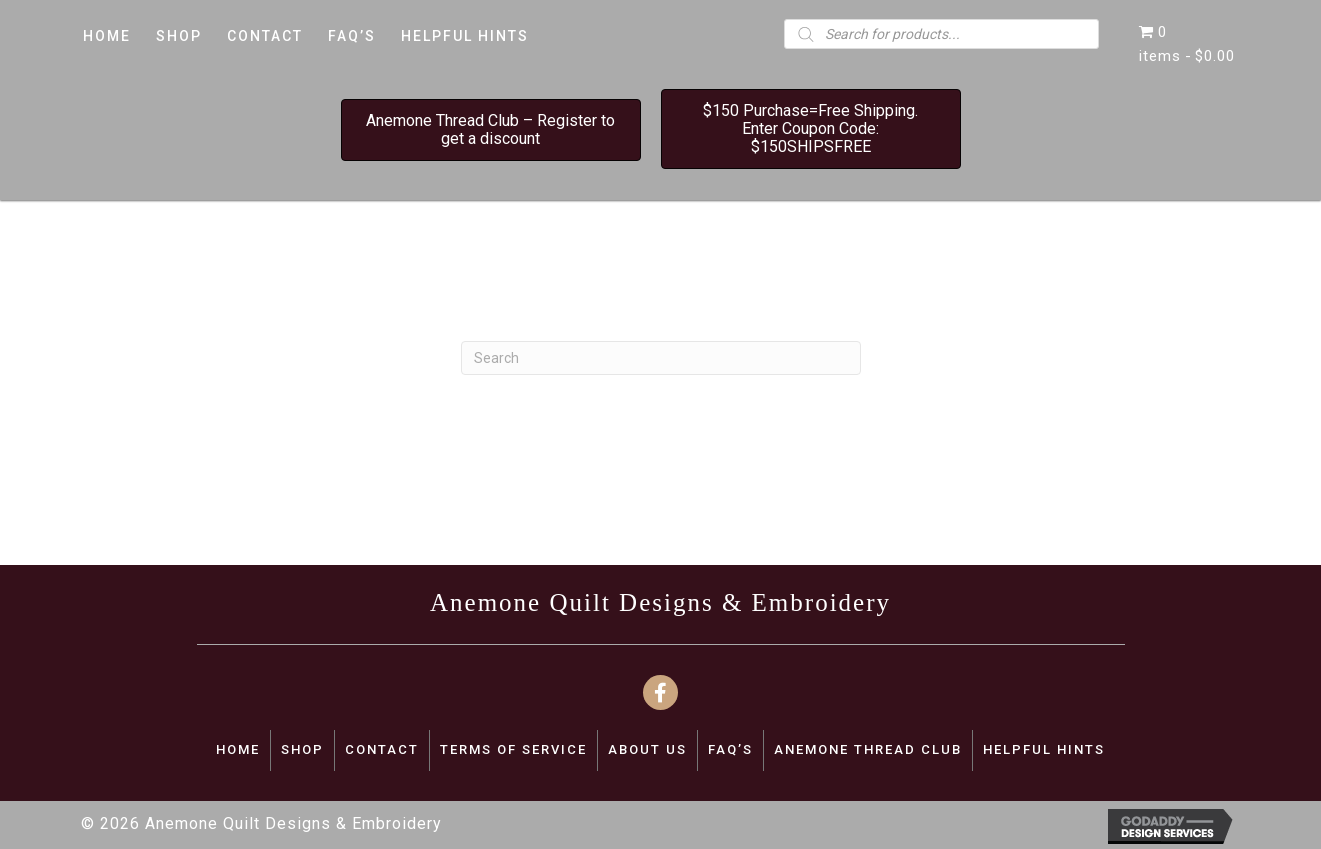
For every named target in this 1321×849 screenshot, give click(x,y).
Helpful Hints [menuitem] (1044, 749)
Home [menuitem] (238, 749)
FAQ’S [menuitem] (730, 749)
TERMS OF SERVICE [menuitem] (513, 749)
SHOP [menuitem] (302, 749)
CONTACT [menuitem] (382, 749)
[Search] (661, 358)
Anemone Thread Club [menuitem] (868, 749)
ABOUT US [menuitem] (647, 749)
